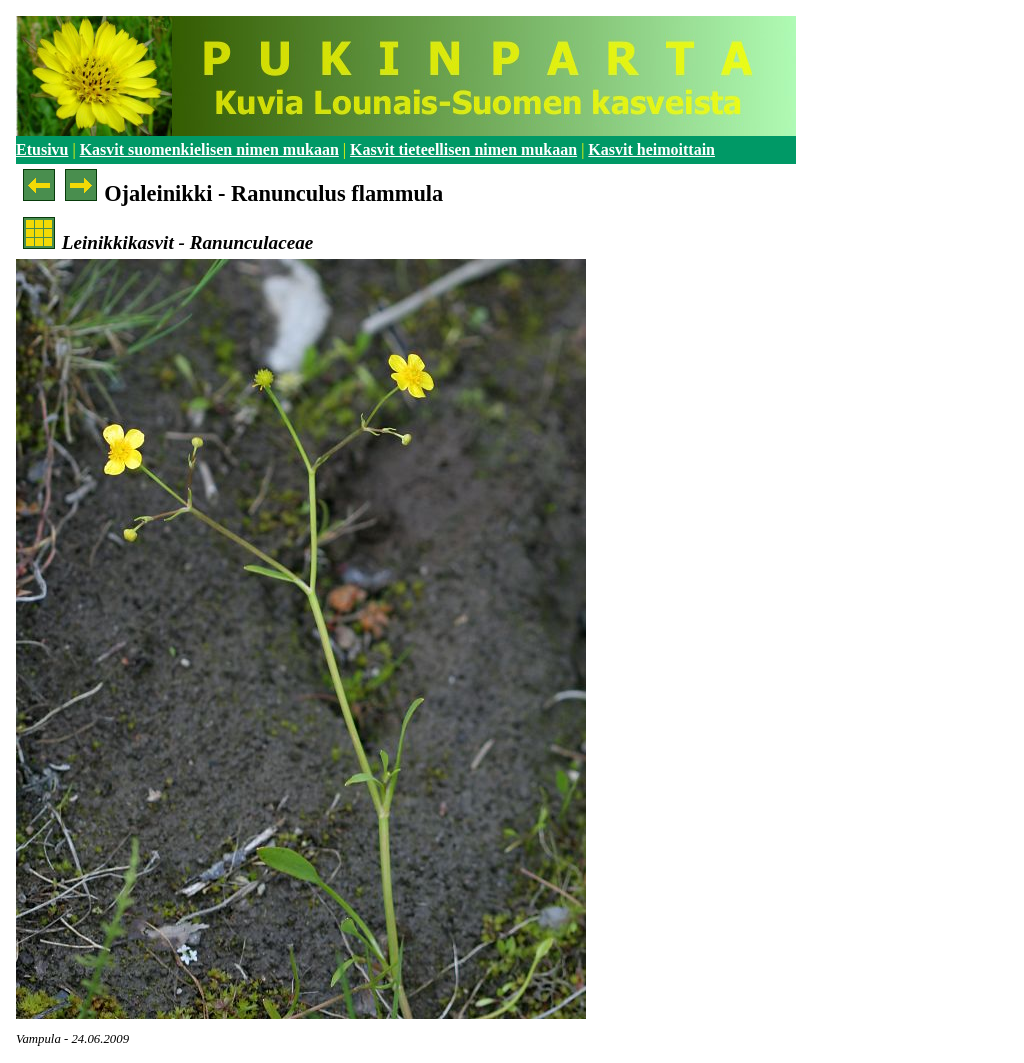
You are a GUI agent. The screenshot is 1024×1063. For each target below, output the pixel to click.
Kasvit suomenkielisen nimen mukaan (209, 149)
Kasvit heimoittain (651, 149)
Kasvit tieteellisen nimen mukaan (463, 149)
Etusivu (42, 149)
